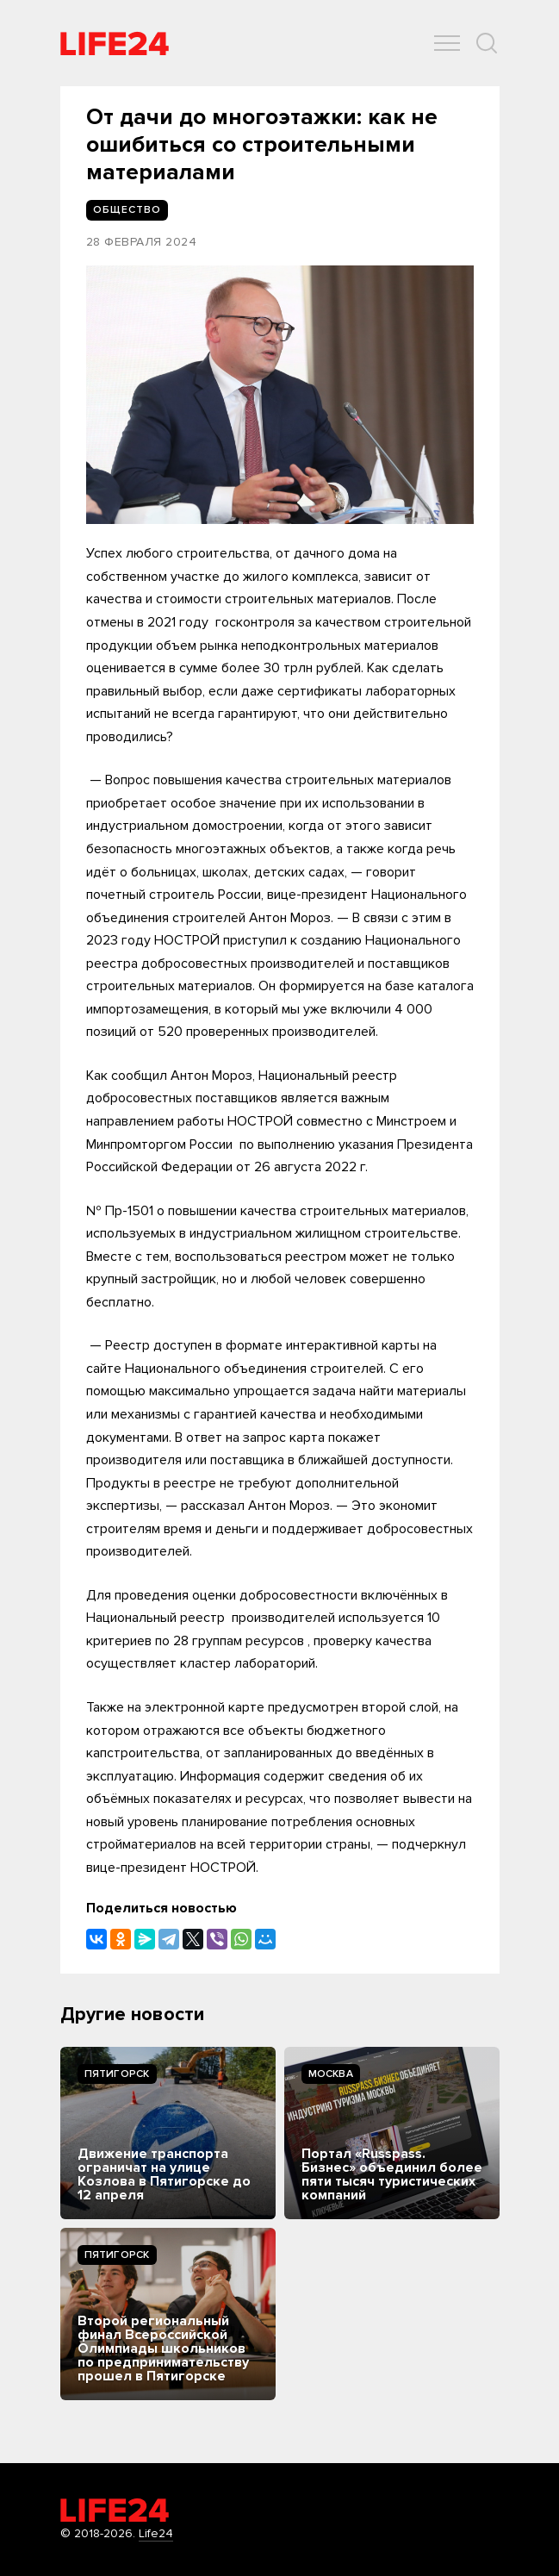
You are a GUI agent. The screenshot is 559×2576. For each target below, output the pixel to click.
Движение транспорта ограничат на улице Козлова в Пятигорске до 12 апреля (164, 2174)
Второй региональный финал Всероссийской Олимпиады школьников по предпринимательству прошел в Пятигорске (163, 2348)
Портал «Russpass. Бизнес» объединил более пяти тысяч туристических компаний (391, 2174)
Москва (330, 2074)
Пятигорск (117, 2074)
